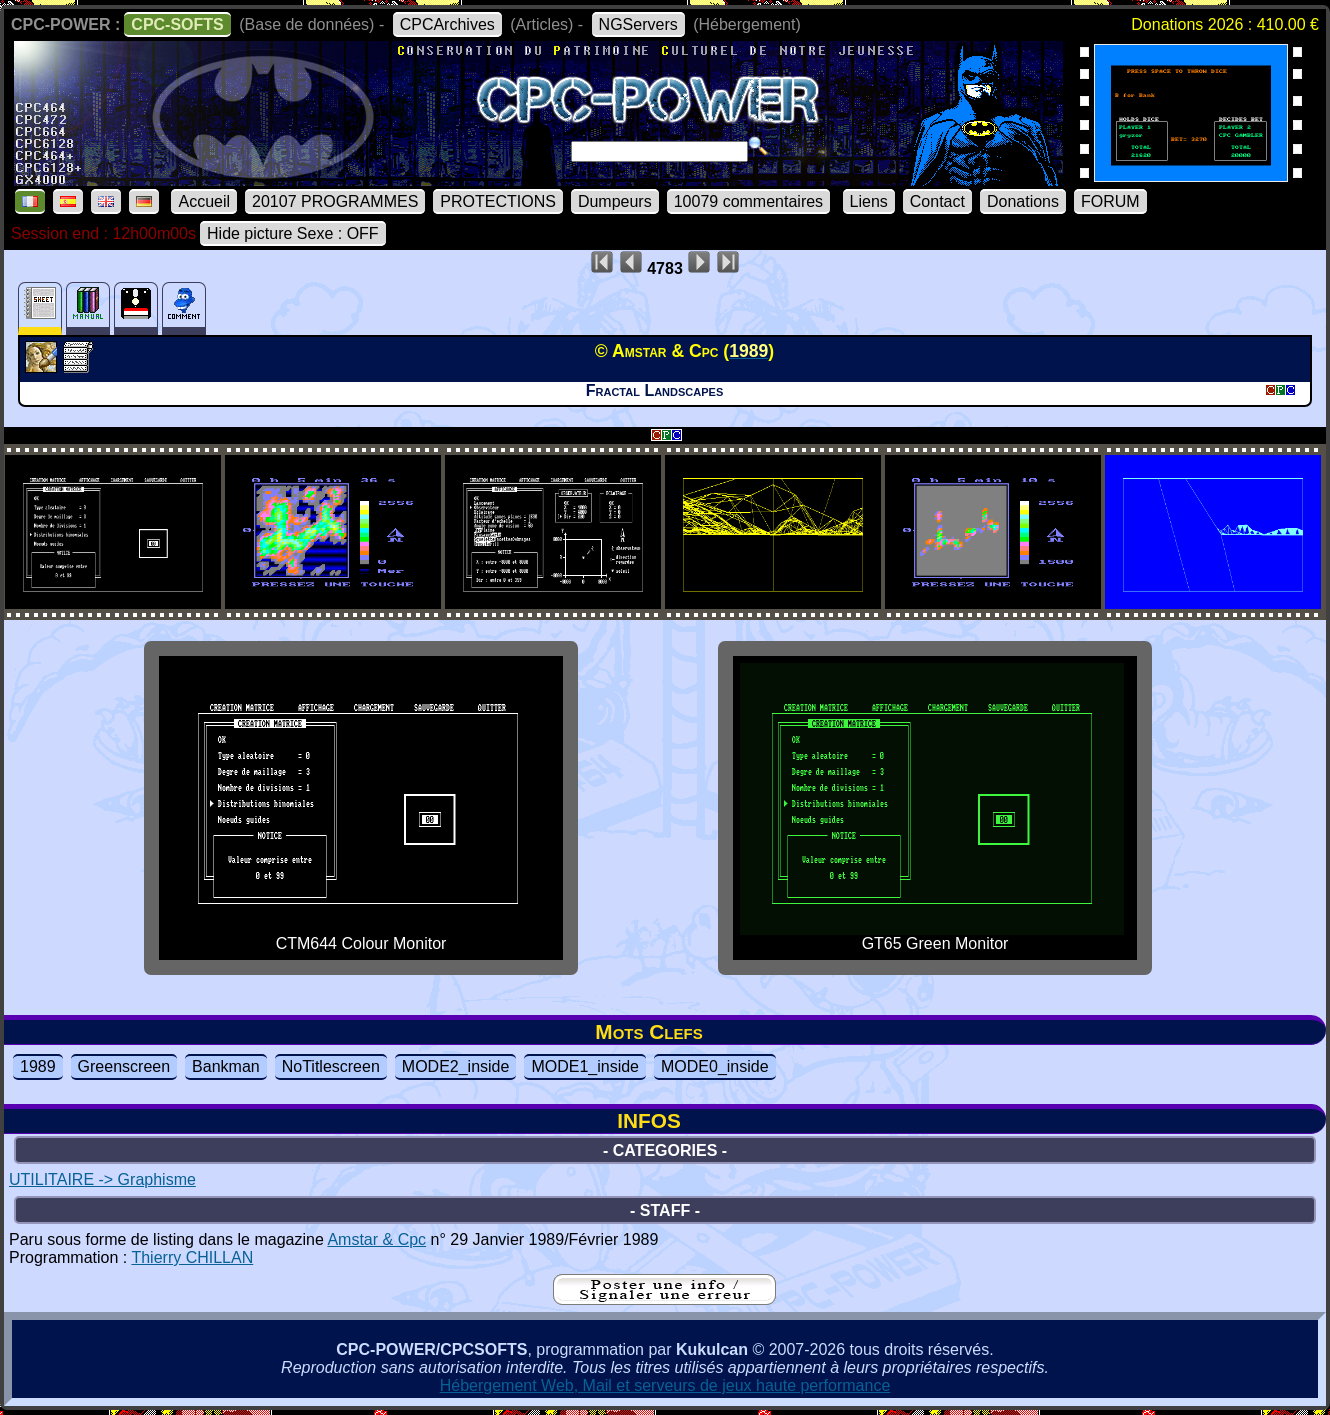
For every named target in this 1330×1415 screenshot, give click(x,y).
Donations (1023, 201)
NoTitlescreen (331, 1066)
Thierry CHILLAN (192, 1257)
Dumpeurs (615, 201)
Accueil (204, 201)
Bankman (226, 1066)
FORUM (1110, 201)
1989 (38, 1066)
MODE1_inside (585, 1066)
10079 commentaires (748, 201)
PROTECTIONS (498, 201)
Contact (937, 201)
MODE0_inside (715, 1066)
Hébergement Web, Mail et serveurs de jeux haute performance (665, 1385)
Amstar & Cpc (376, 1239)
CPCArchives (447, 24)
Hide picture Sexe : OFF (293, 233)
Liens (869, 201)
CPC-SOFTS (177, 24)
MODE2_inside (456, 1066)
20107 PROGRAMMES (335, 201)
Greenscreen (124, 1066)
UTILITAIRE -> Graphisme (102, 1179)
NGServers (638, 24)
